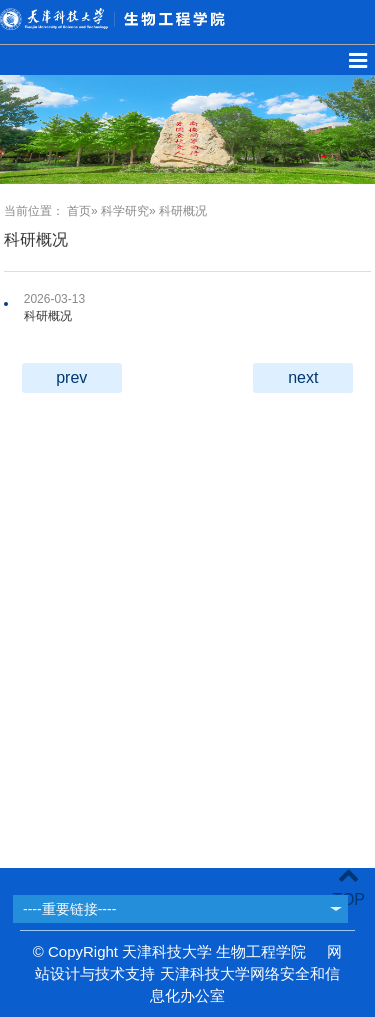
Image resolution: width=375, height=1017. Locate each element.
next (303, 377)
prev (71, 377)
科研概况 (48, 316)
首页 (79, 211)
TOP (348, 887)
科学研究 (125, 211)
